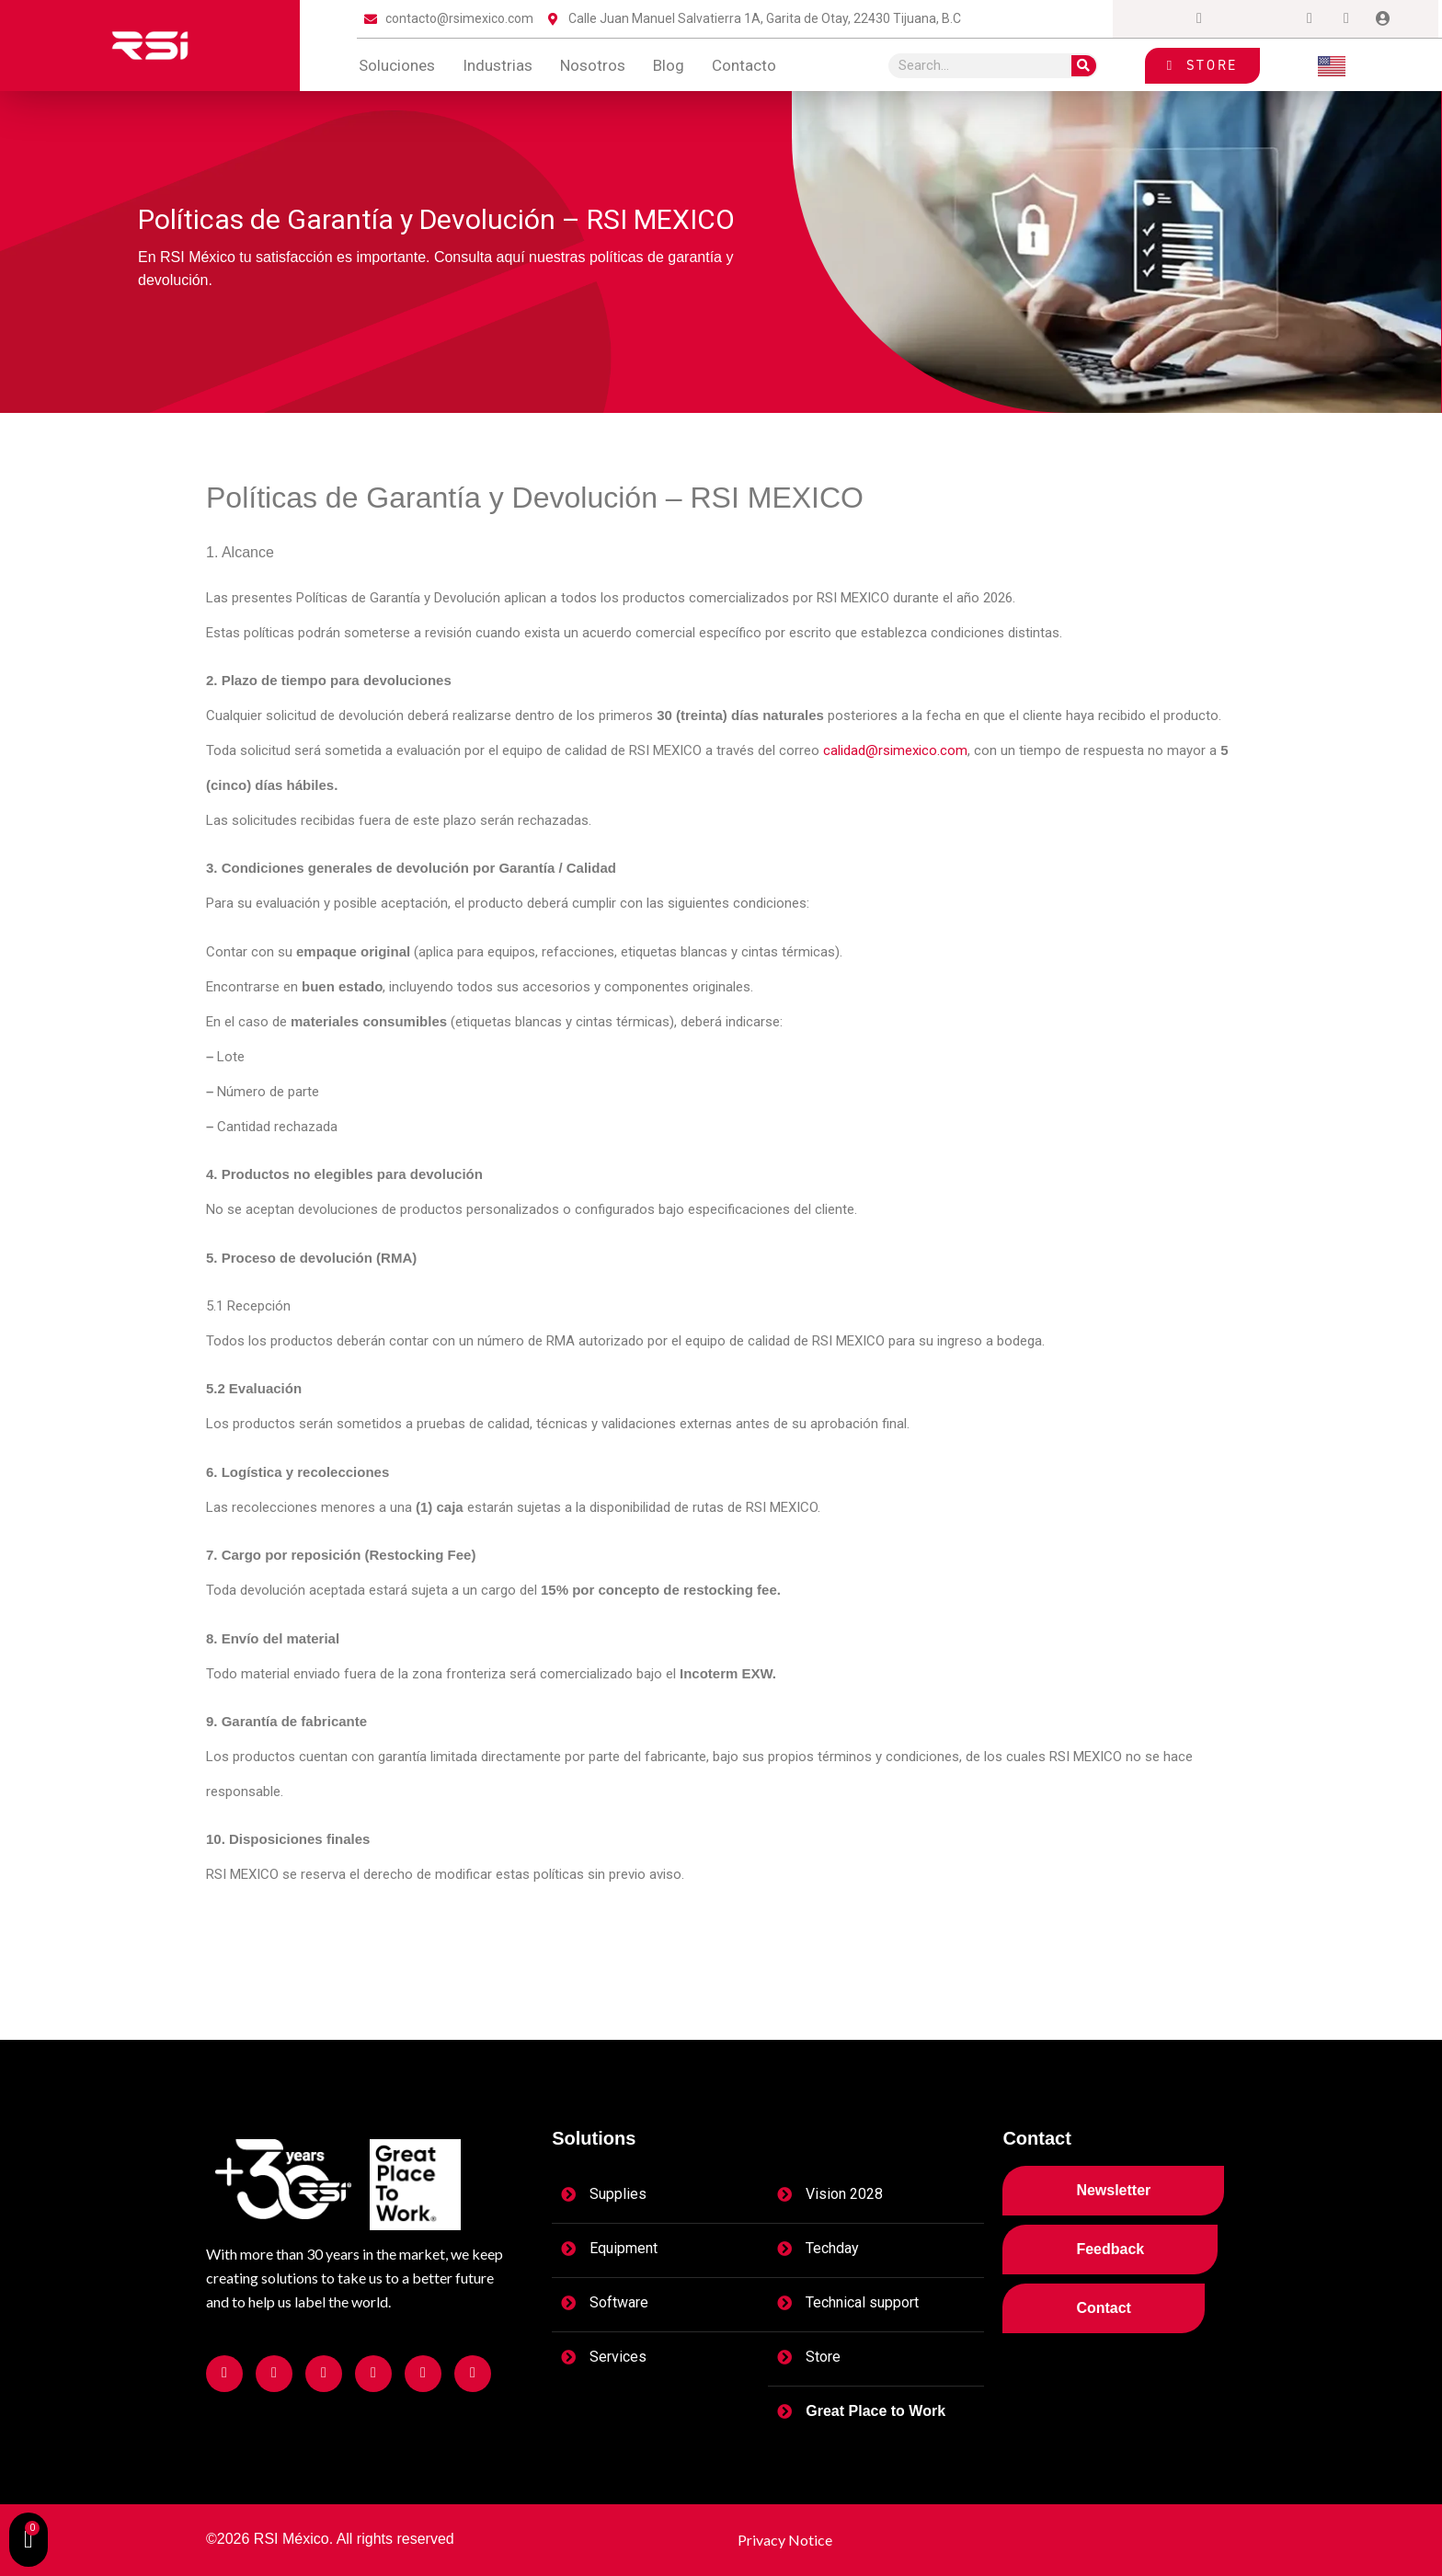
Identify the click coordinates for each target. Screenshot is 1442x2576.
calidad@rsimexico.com (895, 750)
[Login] (1383, 19)
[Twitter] (1236, 19)
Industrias (497, 65)
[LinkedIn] (1273, 19)
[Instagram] (1199, 19)
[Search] (1083, 65)
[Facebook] (1162, 19)
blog (668, 65)
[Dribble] (1309, 19)
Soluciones (397, 65)
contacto (744, 65)
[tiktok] (1346, 19)
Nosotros (592, 65)
